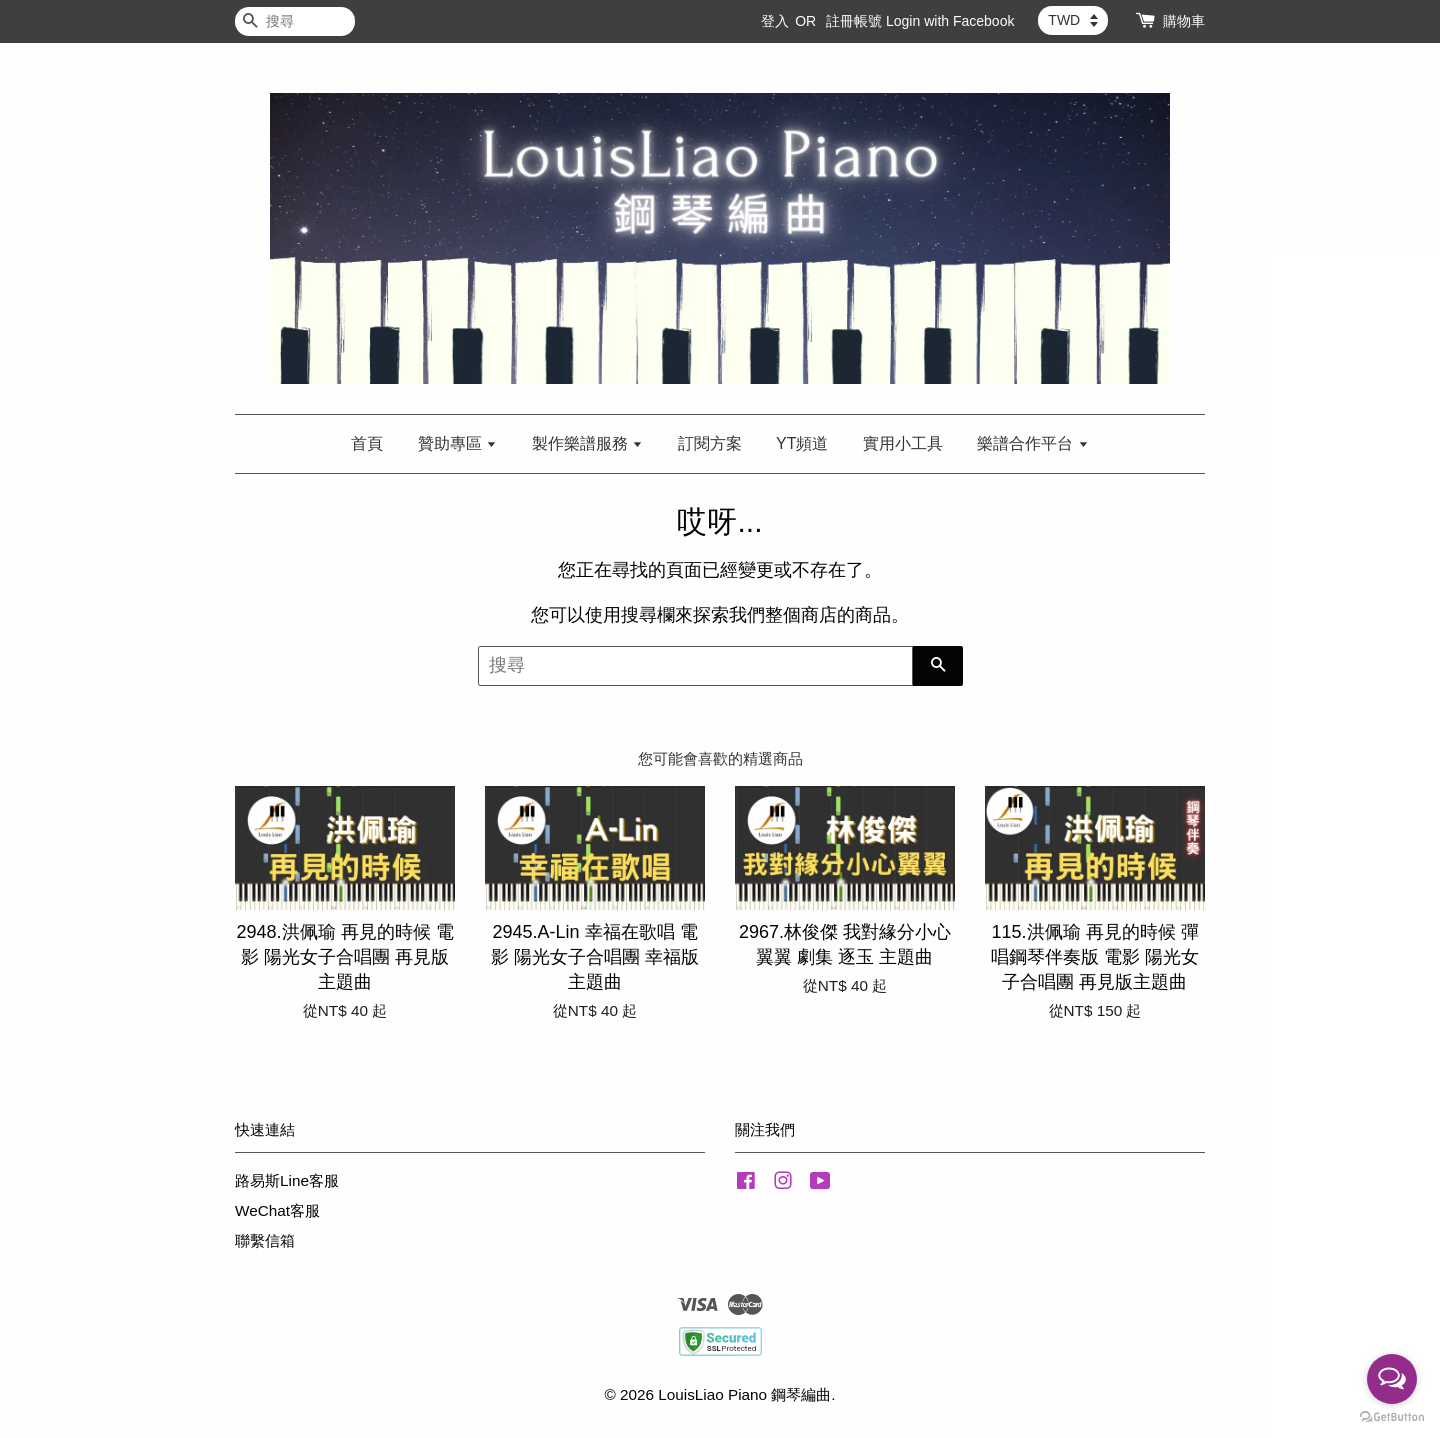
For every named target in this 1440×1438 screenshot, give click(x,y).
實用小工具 (903, 443)
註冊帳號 (854, 21)
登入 (775, 21)
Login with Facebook (950, 21)
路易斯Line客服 (287, 1180)
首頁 (367, 443)
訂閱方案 (710, 443)
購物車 (1184, 21)
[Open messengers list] (1392, 1379)
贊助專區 (457, 443)
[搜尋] (295, 21)
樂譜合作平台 (1032, 443)
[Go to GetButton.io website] (1392, 1417)
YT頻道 (802, 443)
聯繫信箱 (265, 1240)
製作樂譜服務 (587, 443)
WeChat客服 (277, 1210)
